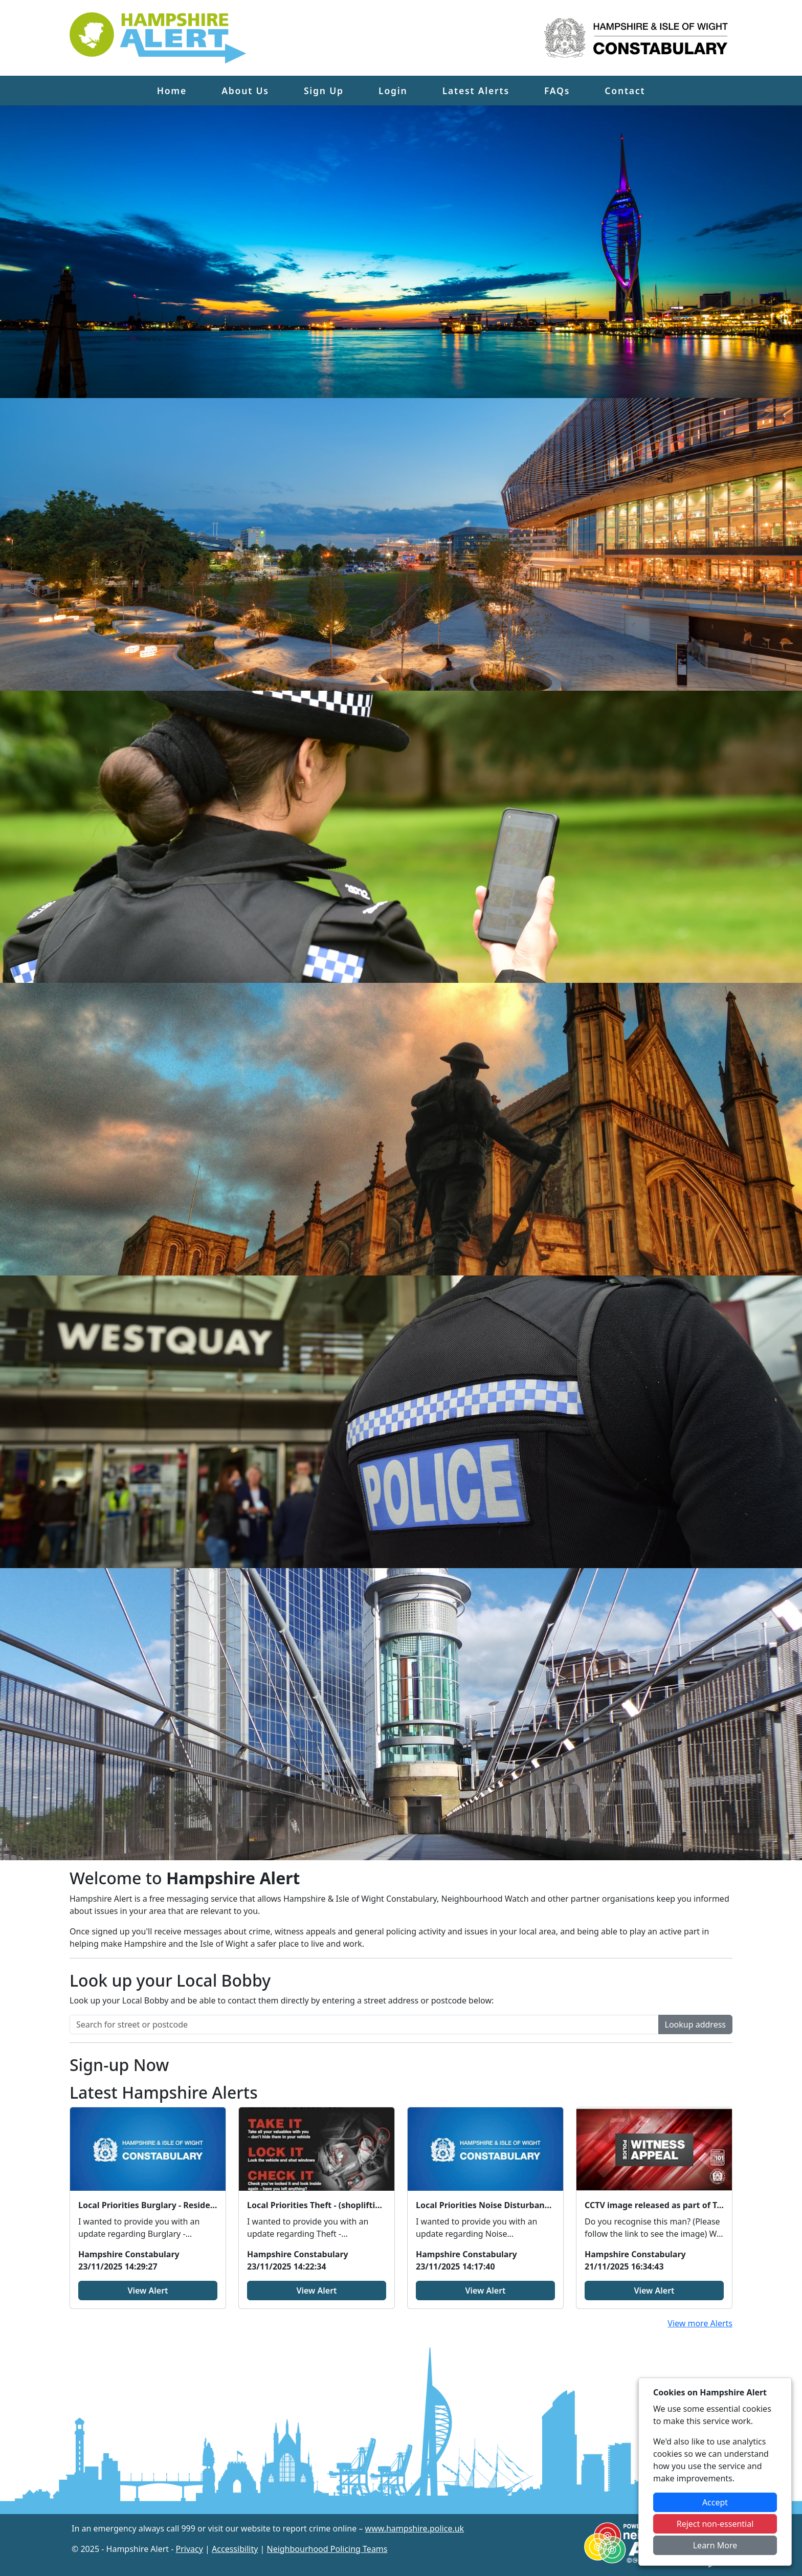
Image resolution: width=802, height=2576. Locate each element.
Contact (625, 90)
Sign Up (324, 90)
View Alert (147, 2290)
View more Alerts (699, 2323)
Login (392, 90)
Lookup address (695, 2024)
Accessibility (235, 2549)
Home (172, 90)
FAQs (557, 90)
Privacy (189, 2549)
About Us (245, 90)
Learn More (715, 2545)
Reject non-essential (715, 2523)
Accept (715, 2502)
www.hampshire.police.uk (414, 2528)
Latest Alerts (475, 90)
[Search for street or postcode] (364, 2024)
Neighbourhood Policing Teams (326, 2549)
